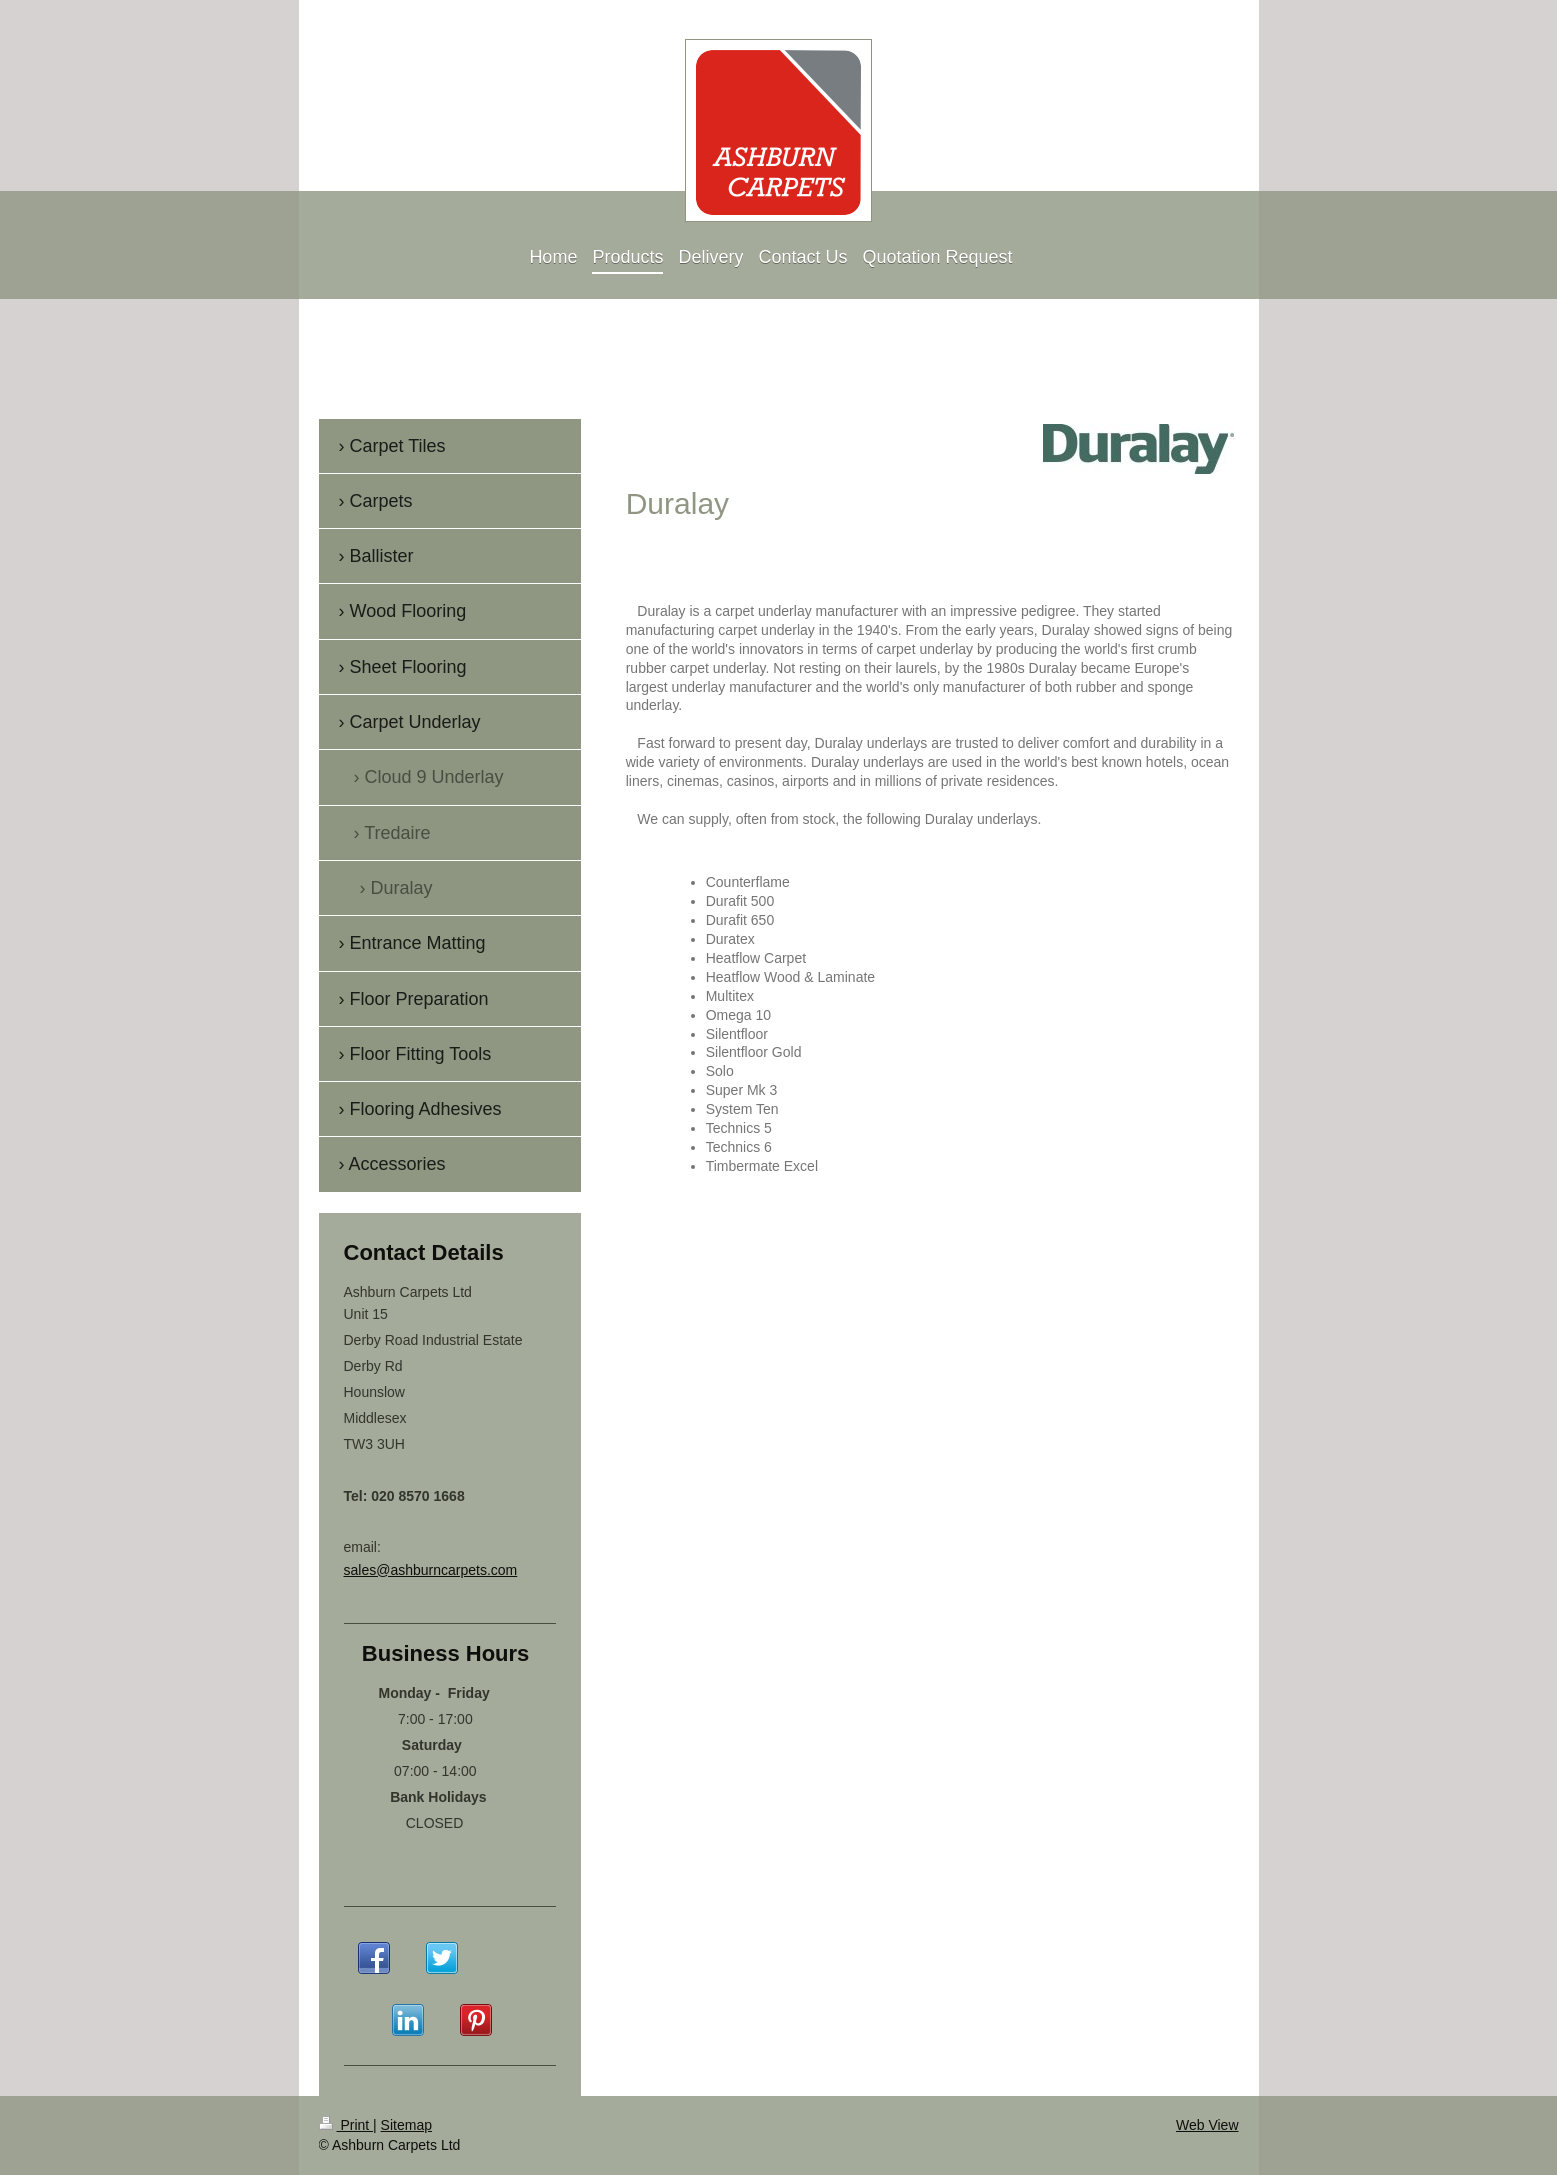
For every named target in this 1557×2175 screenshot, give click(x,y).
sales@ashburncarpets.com (431, 1570)
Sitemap (406, 2125)
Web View (1207, 2125)
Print (346, 2125)
